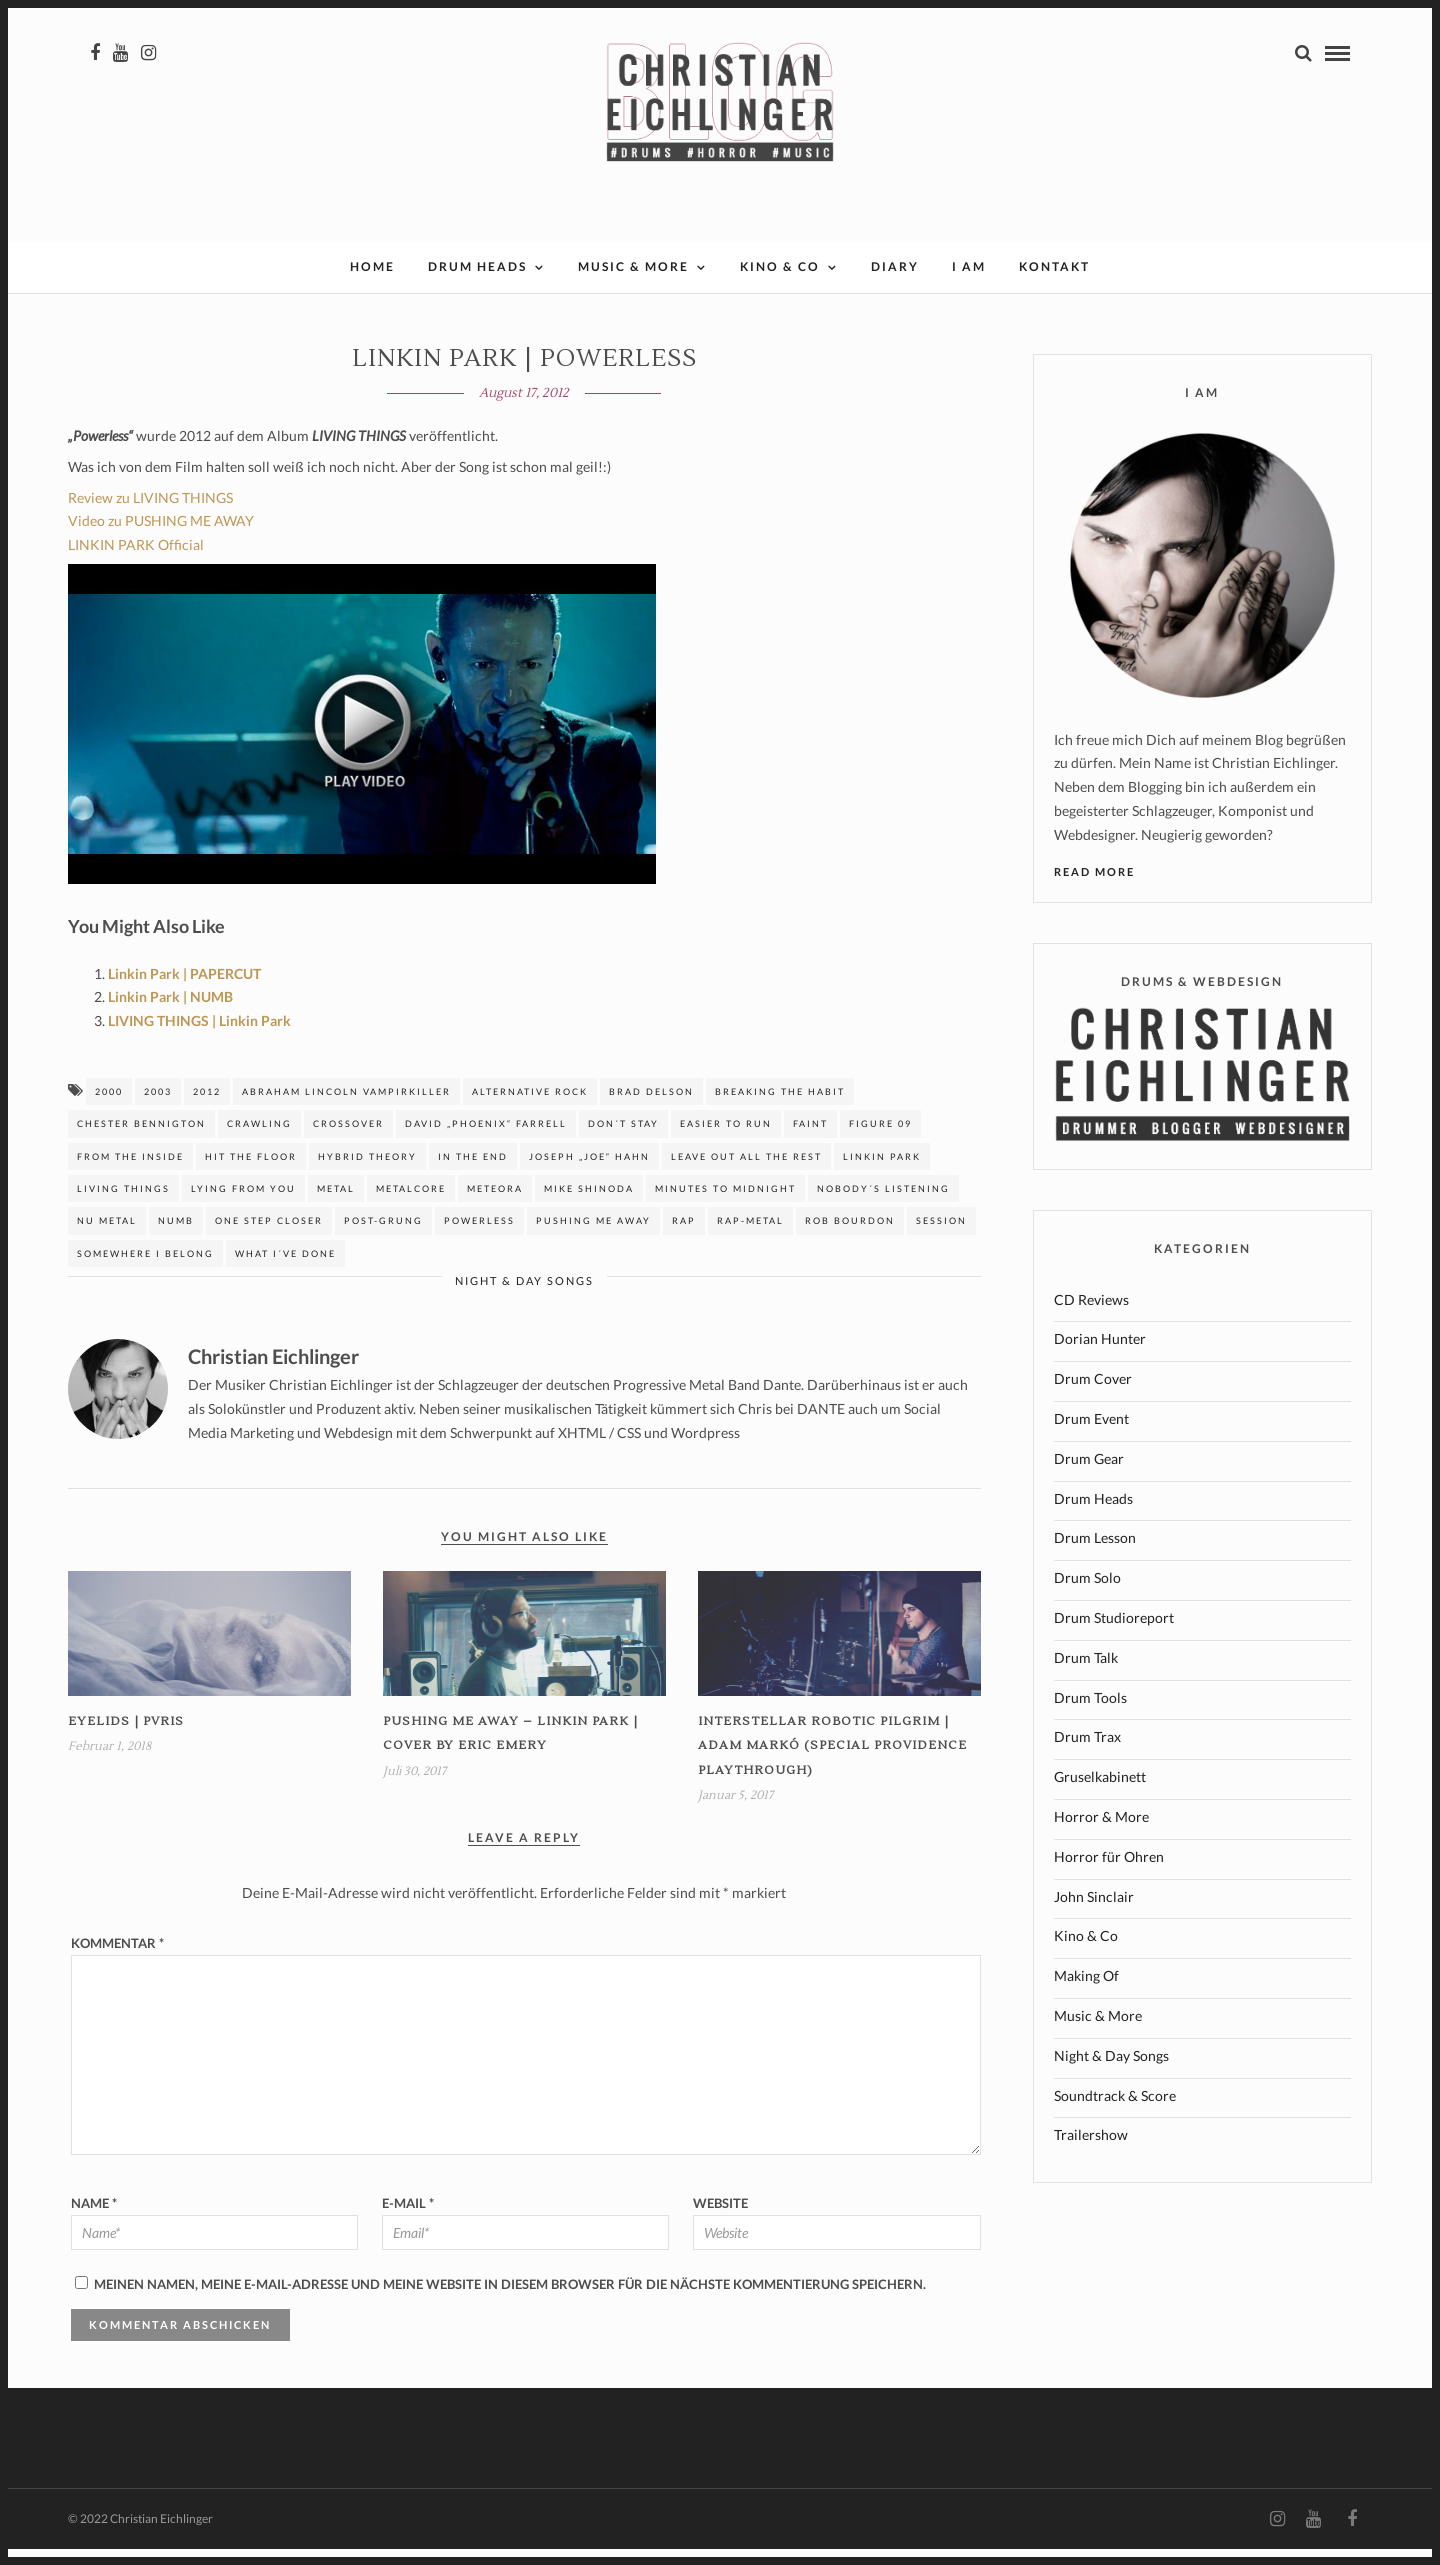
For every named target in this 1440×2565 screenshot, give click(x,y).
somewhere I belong (145, 1269)
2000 (109, 1107)
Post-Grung (383, 1236)
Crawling (259, 1139)
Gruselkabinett (1100, 1792)
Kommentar (117, 1959)
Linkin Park (882, 1172)
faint (810, 1139)
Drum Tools (1090, 1713)
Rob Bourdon (850, 1236)
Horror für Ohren (1109, 1872)
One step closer (269, 1236)
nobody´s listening (883, 1204)
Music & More (633, 282)
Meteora (495, 1204)
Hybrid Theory (367, 1172)
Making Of (1086, 1991)
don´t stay (623, 1139)
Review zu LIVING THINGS (150, 513)
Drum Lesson (1095, 1553)
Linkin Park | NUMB (170, 1012)
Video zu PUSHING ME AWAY (161, 536)
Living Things (123, 1204)
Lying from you (243, 1204)
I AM (969, 282)
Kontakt (1054, 282)
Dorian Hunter (1100, 1354)
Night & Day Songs (524, 1296)
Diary (895, 282)
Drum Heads (477, 282)
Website (720, 2219)
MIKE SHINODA (589, 1204)
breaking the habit (780, 1107)
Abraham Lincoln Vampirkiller (346, 1107)
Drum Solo (1087, 1593)
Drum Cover (1093, 1394)
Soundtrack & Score (1115, 2111)
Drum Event (1091, 1434)
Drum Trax (1087, 1752)
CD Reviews (1091, 1315)
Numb (176, 1236)
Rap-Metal (750, 1236)
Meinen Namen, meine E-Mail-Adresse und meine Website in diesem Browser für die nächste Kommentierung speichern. (510, 2300)
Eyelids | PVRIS (126, 1737)
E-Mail (408, 2219)
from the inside (130, 1172)
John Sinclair (1094, 1912)
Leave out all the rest (746, 1172)
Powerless (479, 1236)
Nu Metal (107, 1236)
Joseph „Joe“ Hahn (589, 1172)
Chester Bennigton (141, 1139)
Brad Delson (651, 1107)
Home (372, 282)
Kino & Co (780, 282)
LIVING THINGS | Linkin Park (199, 1036)
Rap (684, 1236)
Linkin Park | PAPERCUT (184, 989)
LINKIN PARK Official (136, 560)
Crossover (348, 1139)
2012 (207, 1107)
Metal (336, 1204)
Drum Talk (1086, 1673)
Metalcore (411, 1204)
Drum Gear (1089, 1474)
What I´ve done (285, 1269)
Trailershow (1091, 2150)
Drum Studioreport (1114, 1633)
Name (94, 2219)
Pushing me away (593, 1236)
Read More (1094, 887)
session (941, 1236)
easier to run (726, 1139)
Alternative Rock (530, 1107)
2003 (158, 1107)
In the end (473, 1172)
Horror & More (1101, 1832)
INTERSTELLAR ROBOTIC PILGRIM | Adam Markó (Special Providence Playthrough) (832, 1762)
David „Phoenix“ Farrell (486, 1139)
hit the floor (251, 1172)
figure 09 (880, 1139)
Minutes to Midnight (725, 1204)
